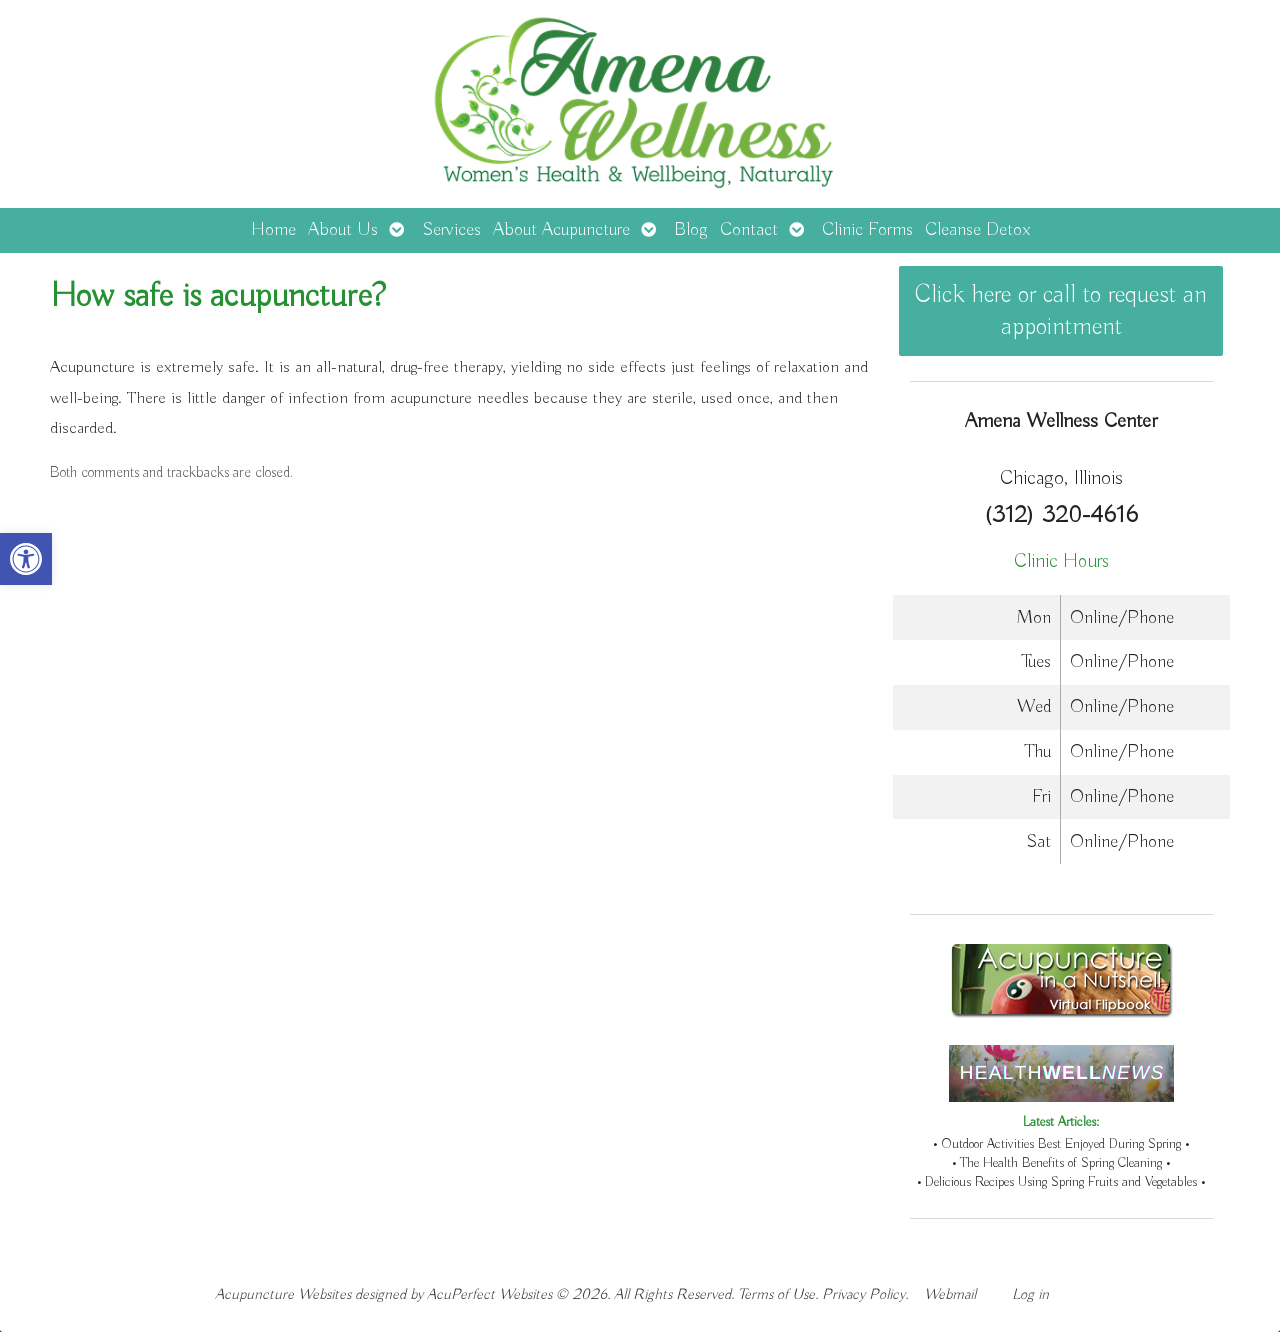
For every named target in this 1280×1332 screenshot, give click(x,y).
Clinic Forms (867, 230)
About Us (343, 230)
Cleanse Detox (977, 230)
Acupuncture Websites (283, 1294)
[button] (26, 559)
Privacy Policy (863, 1294)
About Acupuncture (561, 230)
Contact (749, 230)
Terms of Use (776, 1294)
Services (451, 230)
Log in (1030, 1294)
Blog (691, 230)
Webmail (950, 1294)
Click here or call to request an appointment (1061, 311)
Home (273, 230)
